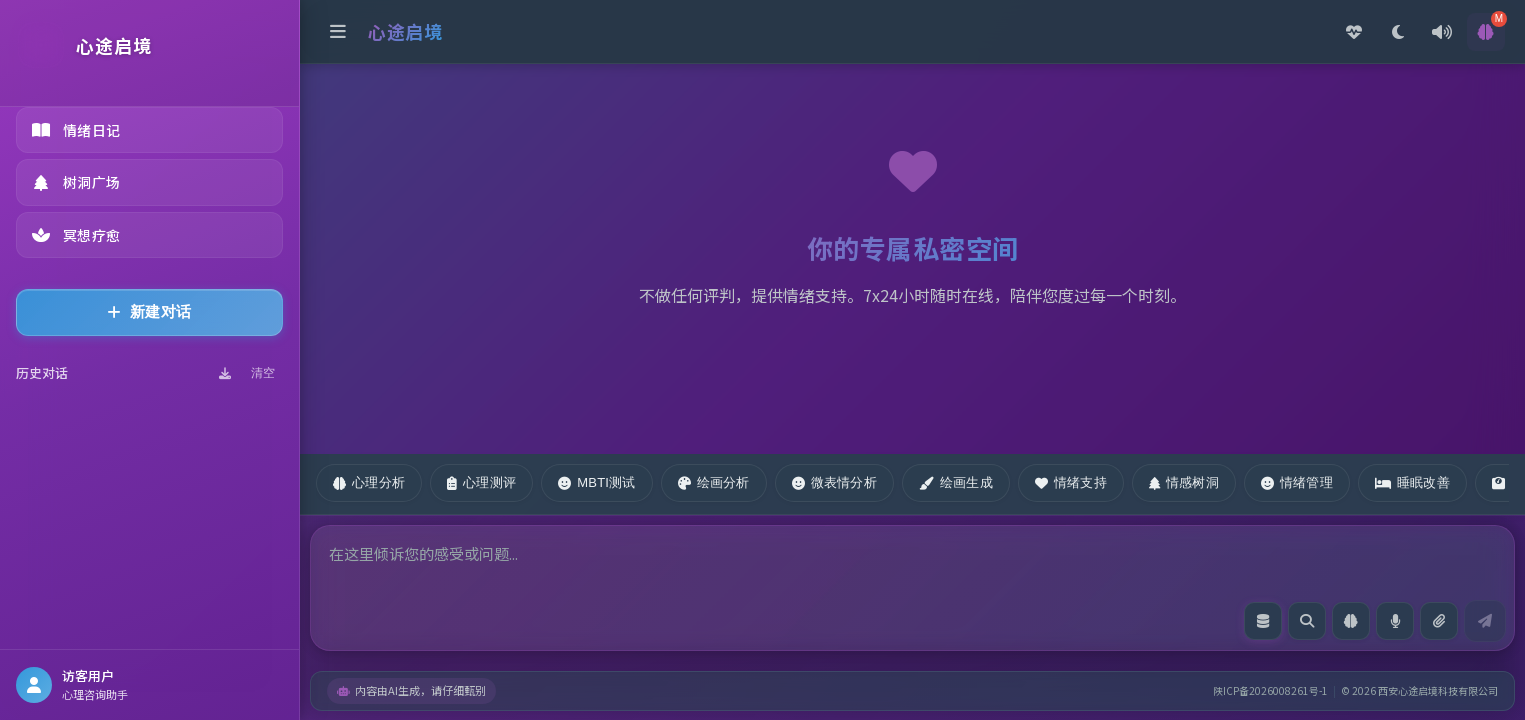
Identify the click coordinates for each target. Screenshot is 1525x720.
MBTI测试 (596, 482)
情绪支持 (1071, 482)
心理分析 (369, 482)
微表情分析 (834, 482)
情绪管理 (1297, 482)
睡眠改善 (1412, 482)
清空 (263, 373)
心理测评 (481, 482)
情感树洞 (1184, 482)
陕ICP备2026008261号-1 (1270, 690)
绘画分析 (714, 482)
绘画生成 (956, 482)
